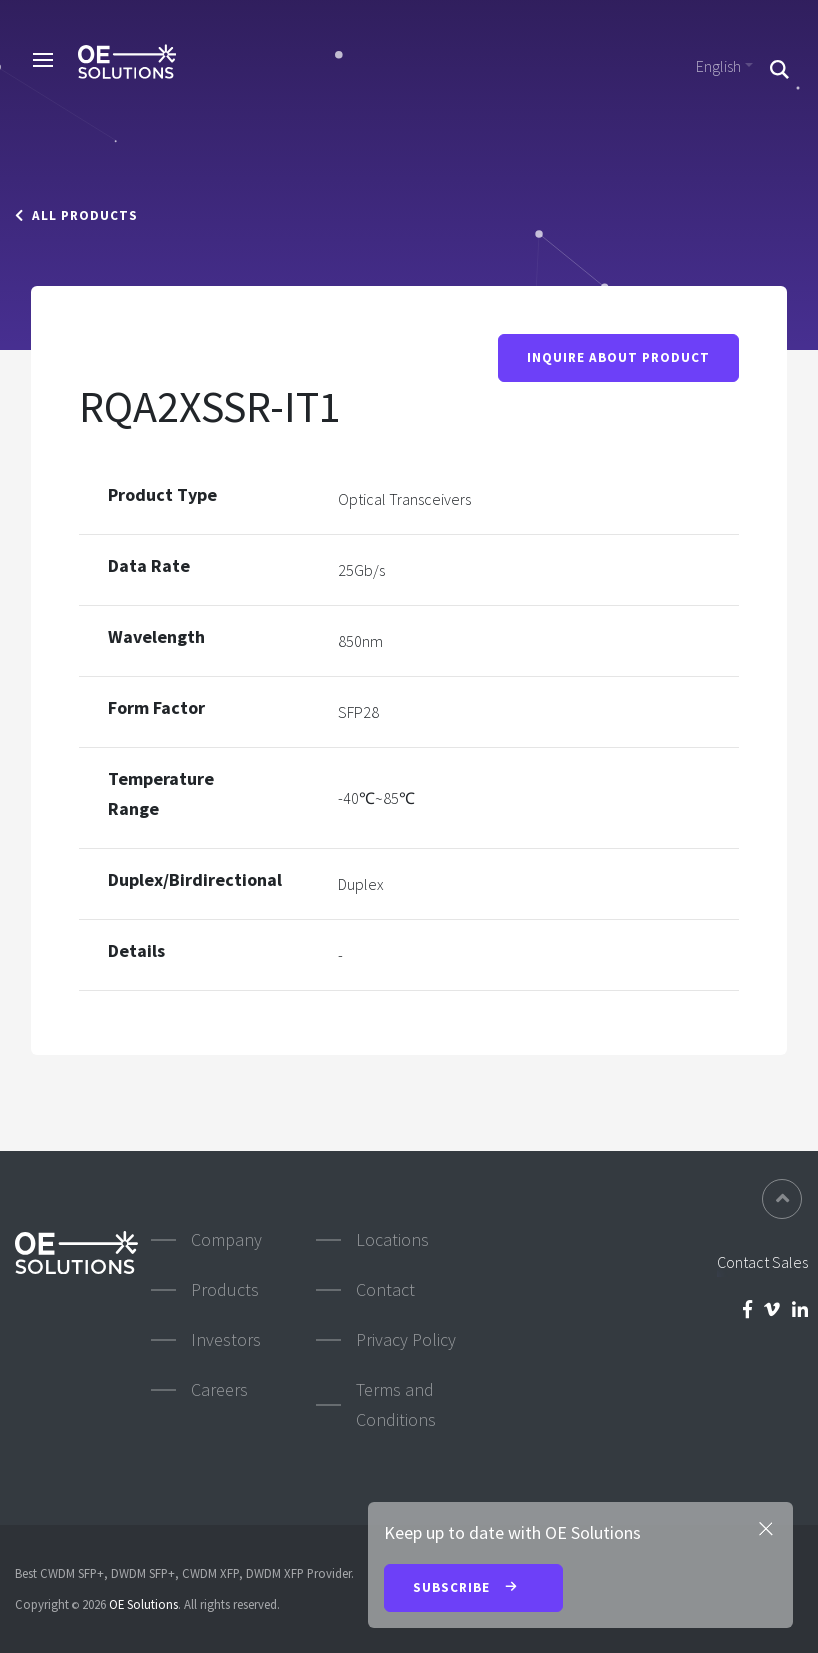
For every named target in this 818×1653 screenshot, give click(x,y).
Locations (392, 1239)
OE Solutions (143, 1604)
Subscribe (473, 1589)
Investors (226, 1339)
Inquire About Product (618, 357)
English (718, 66)
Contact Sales (762, 1262)
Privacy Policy (406, 1339)
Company (226, 1239)
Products (225, 1289)
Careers (219, 1389)
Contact (385, 1289)
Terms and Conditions (396, 1404)
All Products (76, 215)
